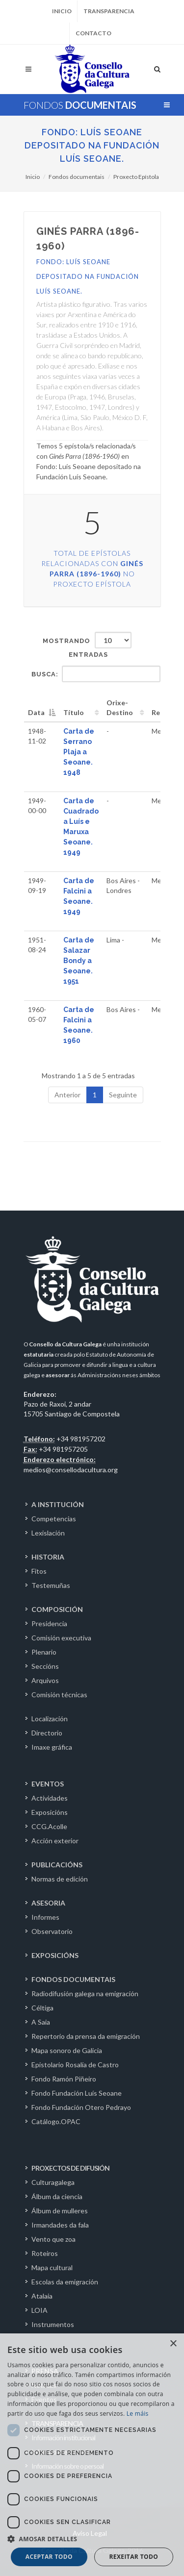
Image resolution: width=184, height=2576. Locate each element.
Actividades (49, 1798)
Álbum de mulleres (59, 2210)
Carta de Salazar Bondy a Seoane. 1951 (78, 960)
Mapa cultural (52, 2267)
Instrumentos (52, 2324)
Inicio (62, 11)
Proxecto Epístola (136, 176)
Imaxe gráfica (51, 1747)
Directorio (46, 1733)
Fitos (39, 1571)
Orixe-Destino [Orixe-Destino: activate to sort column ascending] (119, 707)
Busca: (95, 674)
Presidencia (49, 1623)
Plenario (43, 1652)
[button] (92, 2539)
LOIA (39, 2310)
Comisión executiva (61, 1638)
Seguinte (123, 1094)
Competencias (53, 1518)
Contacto (93, 33)
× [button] (173, 2344)
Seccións (45, 1666)
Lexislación (48, 1533)
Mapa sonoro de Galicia (66, 2050)
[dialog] (92, 2454)
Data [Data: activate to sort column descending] (36, 712)
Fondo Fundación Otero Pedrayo (81, 2107)
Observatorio (52, 1931)
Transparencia (108, 11)
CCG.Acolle (49, 1826)
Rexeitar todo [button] (133, 2556)
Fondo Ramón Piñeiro (63, 2079)
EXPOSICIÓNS (55, 1955)
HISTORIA (47, 1557)
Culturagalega (53, 2182)
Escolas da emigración (64, 2282)
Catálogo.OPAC (55, 2121)
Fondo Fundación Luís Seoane (76, 2093)
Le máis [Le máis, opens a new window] (138, 2413)
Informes (45, 1917)
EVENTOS (47, 1784)
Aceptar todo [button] (49, 2556)
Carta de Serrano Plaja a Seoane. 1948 (78, 751)
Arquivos (45, 1680)
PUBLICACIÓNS (56, 1864)
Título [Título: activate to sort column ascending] (73, 712)
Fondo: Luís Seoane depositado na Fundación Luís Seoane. (92, 145)
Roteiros (44, 2253)
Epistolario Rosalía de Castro (75, 2064)
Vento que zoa (53, 2239)
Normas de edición (59, 1879)
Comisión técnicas (59, 1694)
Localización (49, 1718)
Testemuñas (50, 1585)
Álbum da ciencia (56, 2196)
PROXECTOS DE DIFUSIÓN (70, 2168)
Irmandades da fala (60, 2225)
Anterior (67, 1094)
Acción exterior (55, 1840)
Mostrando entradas (87, 645)
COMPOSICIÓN (57, 1609)
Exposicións (49, 1812)
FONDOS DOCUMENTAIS (73, 1979)
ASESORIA (48, 1903)
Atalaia (42, 2296)
